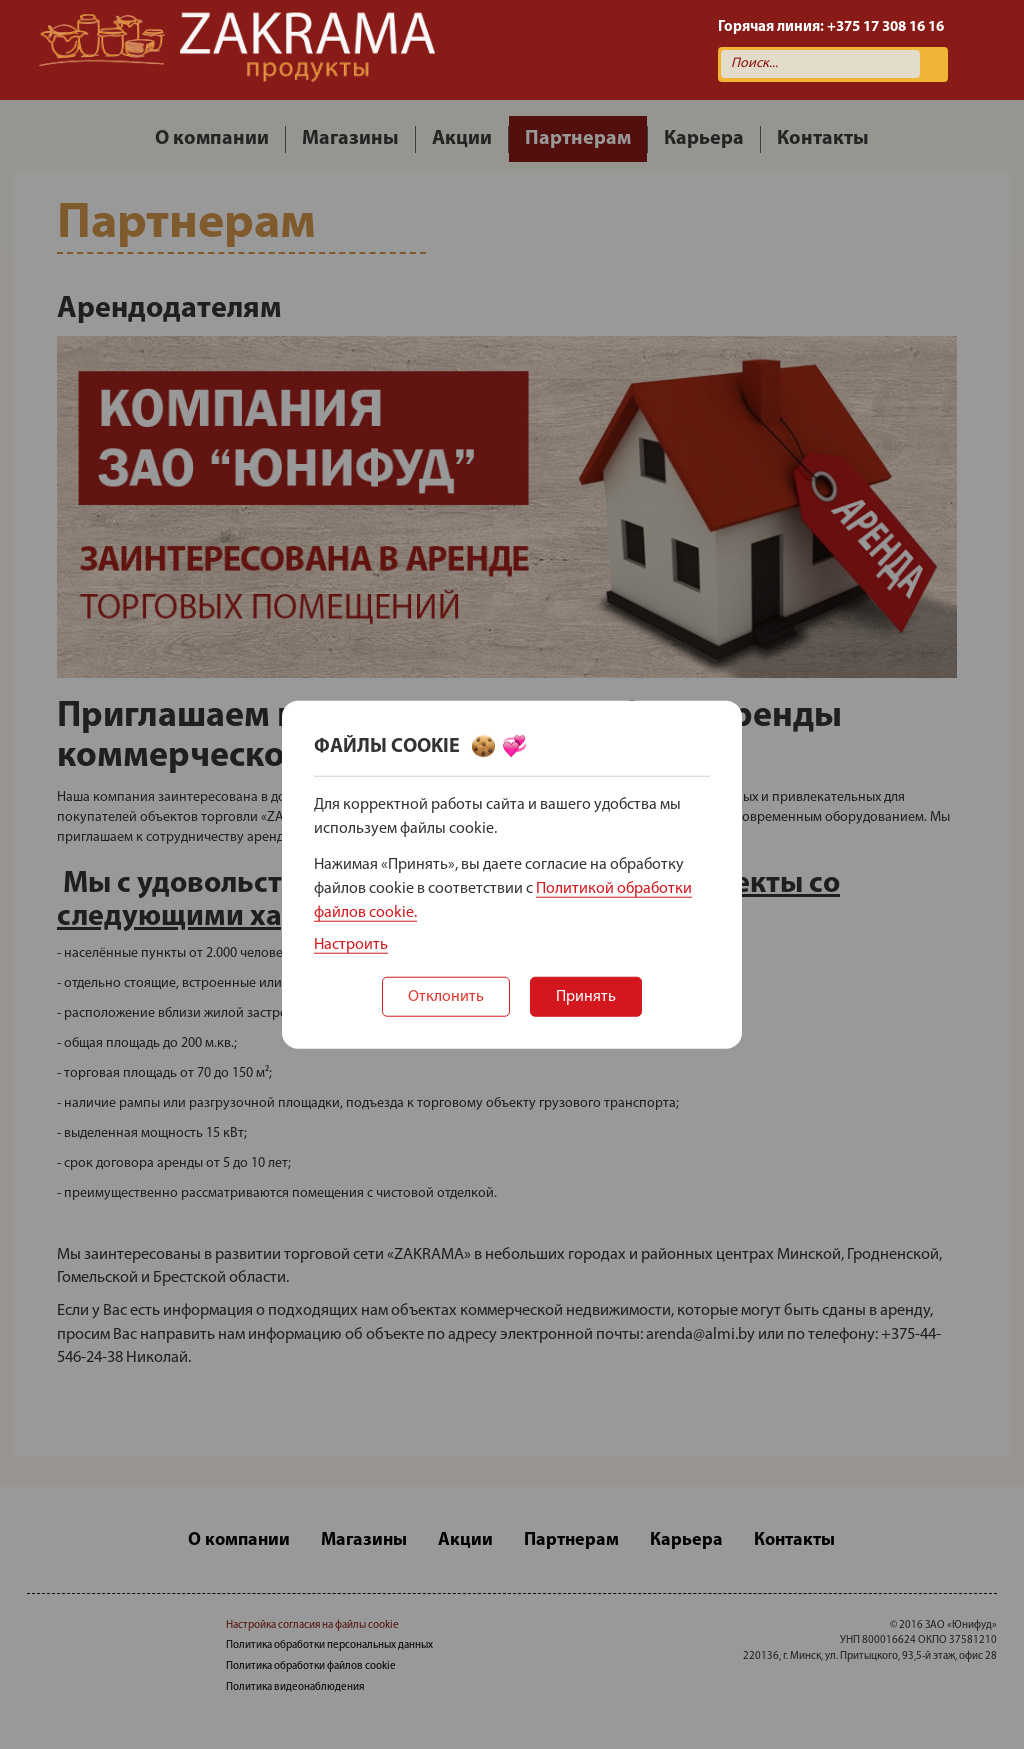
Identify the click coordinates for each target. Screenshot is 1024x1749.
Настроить (351, 945)
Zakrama (237, 50)
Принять (586, 997)
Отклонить (446, 997)
